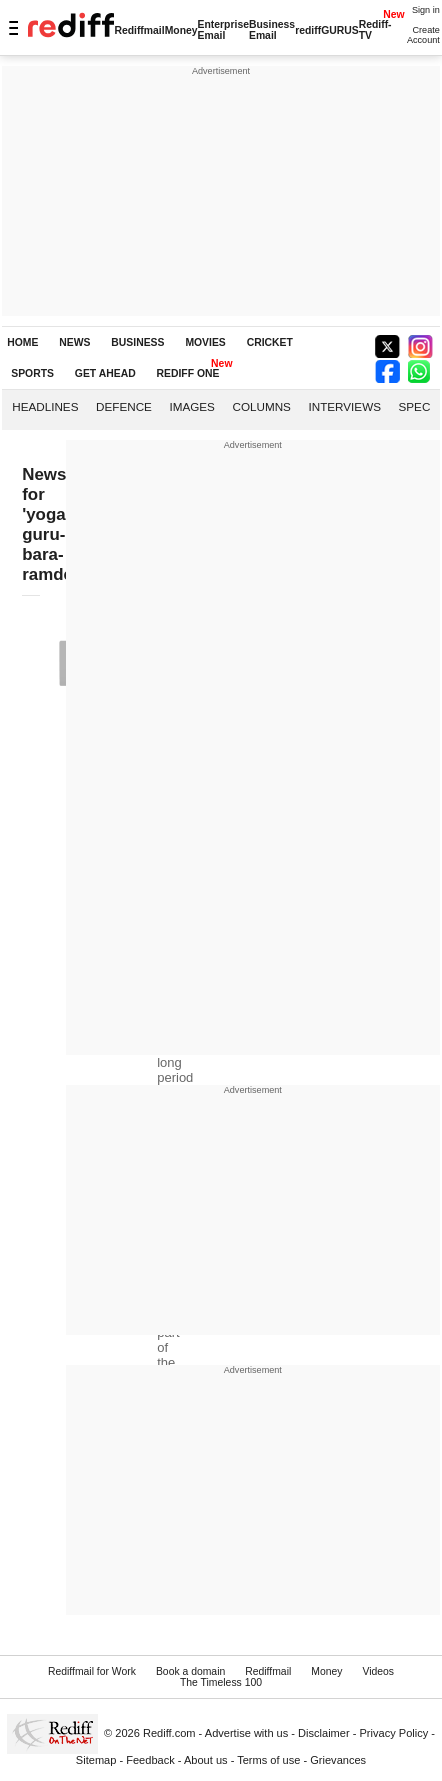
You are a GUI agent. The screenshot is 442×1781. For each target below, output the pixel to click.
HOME (22, 342)
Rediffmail (139, 30)
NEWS (74, 342)
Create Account (423, 35)
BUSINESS (137, 342)
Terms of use (268, 1760)
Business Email (272, 30)
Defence (124, 406)
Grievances (338, 1760)
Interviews (344, 406)
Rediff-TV (375, 30)
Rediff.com (169, 1733)
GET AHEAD (105, 373)
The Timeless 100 (221, 1682)
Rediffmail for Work (92, 1671)
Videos (378, 1671)
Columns (261, 406)
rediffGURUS (327, 30)
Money (181, 30)
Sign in (426, 10)
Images (191, 406)
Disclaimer (324, 1733)
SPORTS (32, 373)
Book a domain (190, 1671)
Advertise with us (247, 1733)
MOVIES (205, 342)
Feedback (150, 1760)
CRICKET (270, 342)
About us (206, 1760)
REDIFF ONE (188, 373)
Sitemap (96, 1760)
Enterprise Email (223, 30)
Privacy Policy (393, 1733)
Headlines (45, 406)
